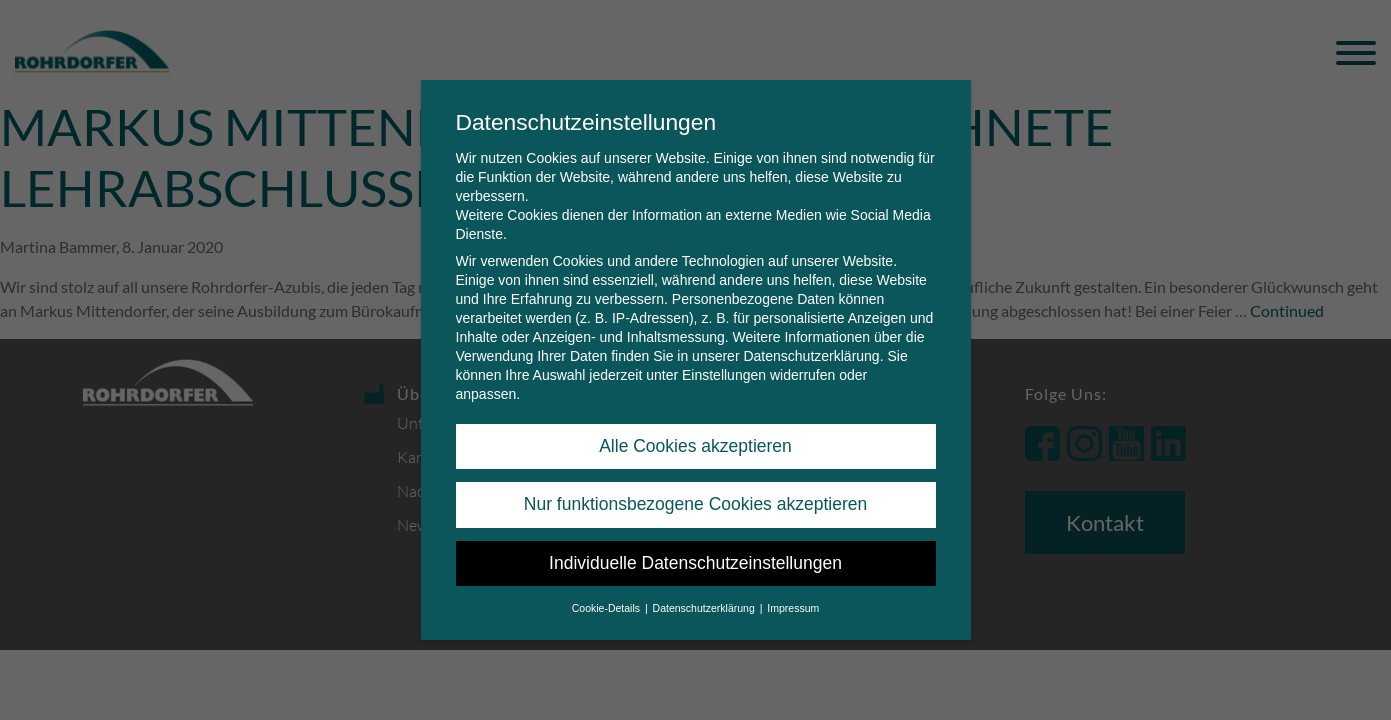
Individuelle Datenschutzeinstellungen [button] (695, 558)
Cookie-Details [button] (607, 604)
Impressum (793, 604)
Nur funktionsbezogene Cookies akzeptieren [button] (695, 500)
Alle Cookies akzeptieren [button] (695, 442)
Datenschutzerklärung (811, 352)
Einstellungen (724, 371)
